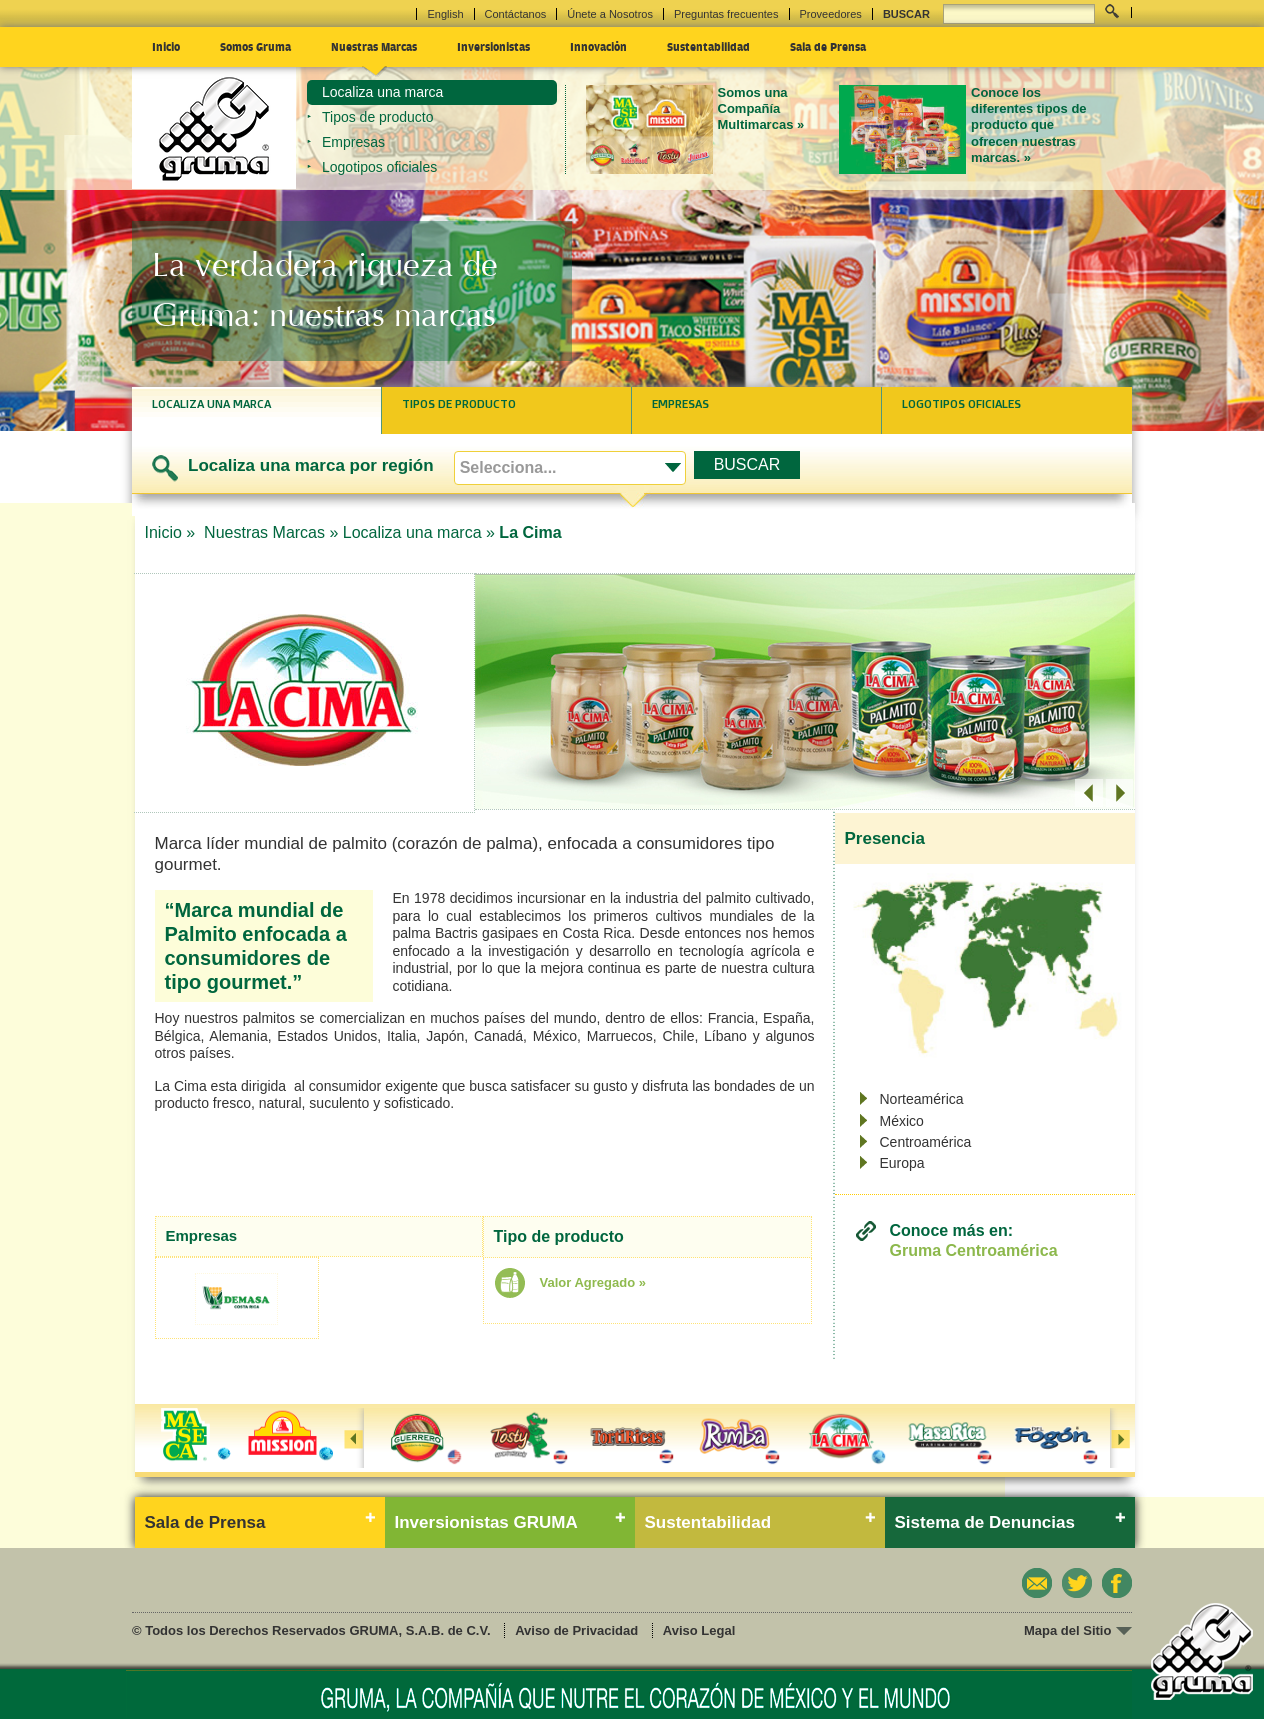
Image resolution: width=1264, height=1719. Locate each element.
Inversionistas (493, 46)
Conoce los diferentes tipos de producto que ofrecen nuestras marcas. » (1029, 125)
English (445, 14)
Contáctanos (516, 14)
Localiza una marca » (419, 532)
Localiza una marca (382, 92)
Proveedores (831, 14)
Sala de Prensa (828, 46)
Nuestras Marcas (374, 46)
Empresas (353, 142)
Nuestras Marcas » (271, 532)
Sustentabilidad (708, 46)
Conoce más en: (974, 1240)
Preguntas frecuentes (726, 14)
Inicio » (172, 532)
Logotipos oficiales (379, 167)
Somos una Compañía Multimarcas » (761, 109)
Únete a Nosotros (610, 14)
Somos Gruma (255, 46)
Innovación (598, 46)
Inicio (166, 46)
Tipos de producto (378, 117)
